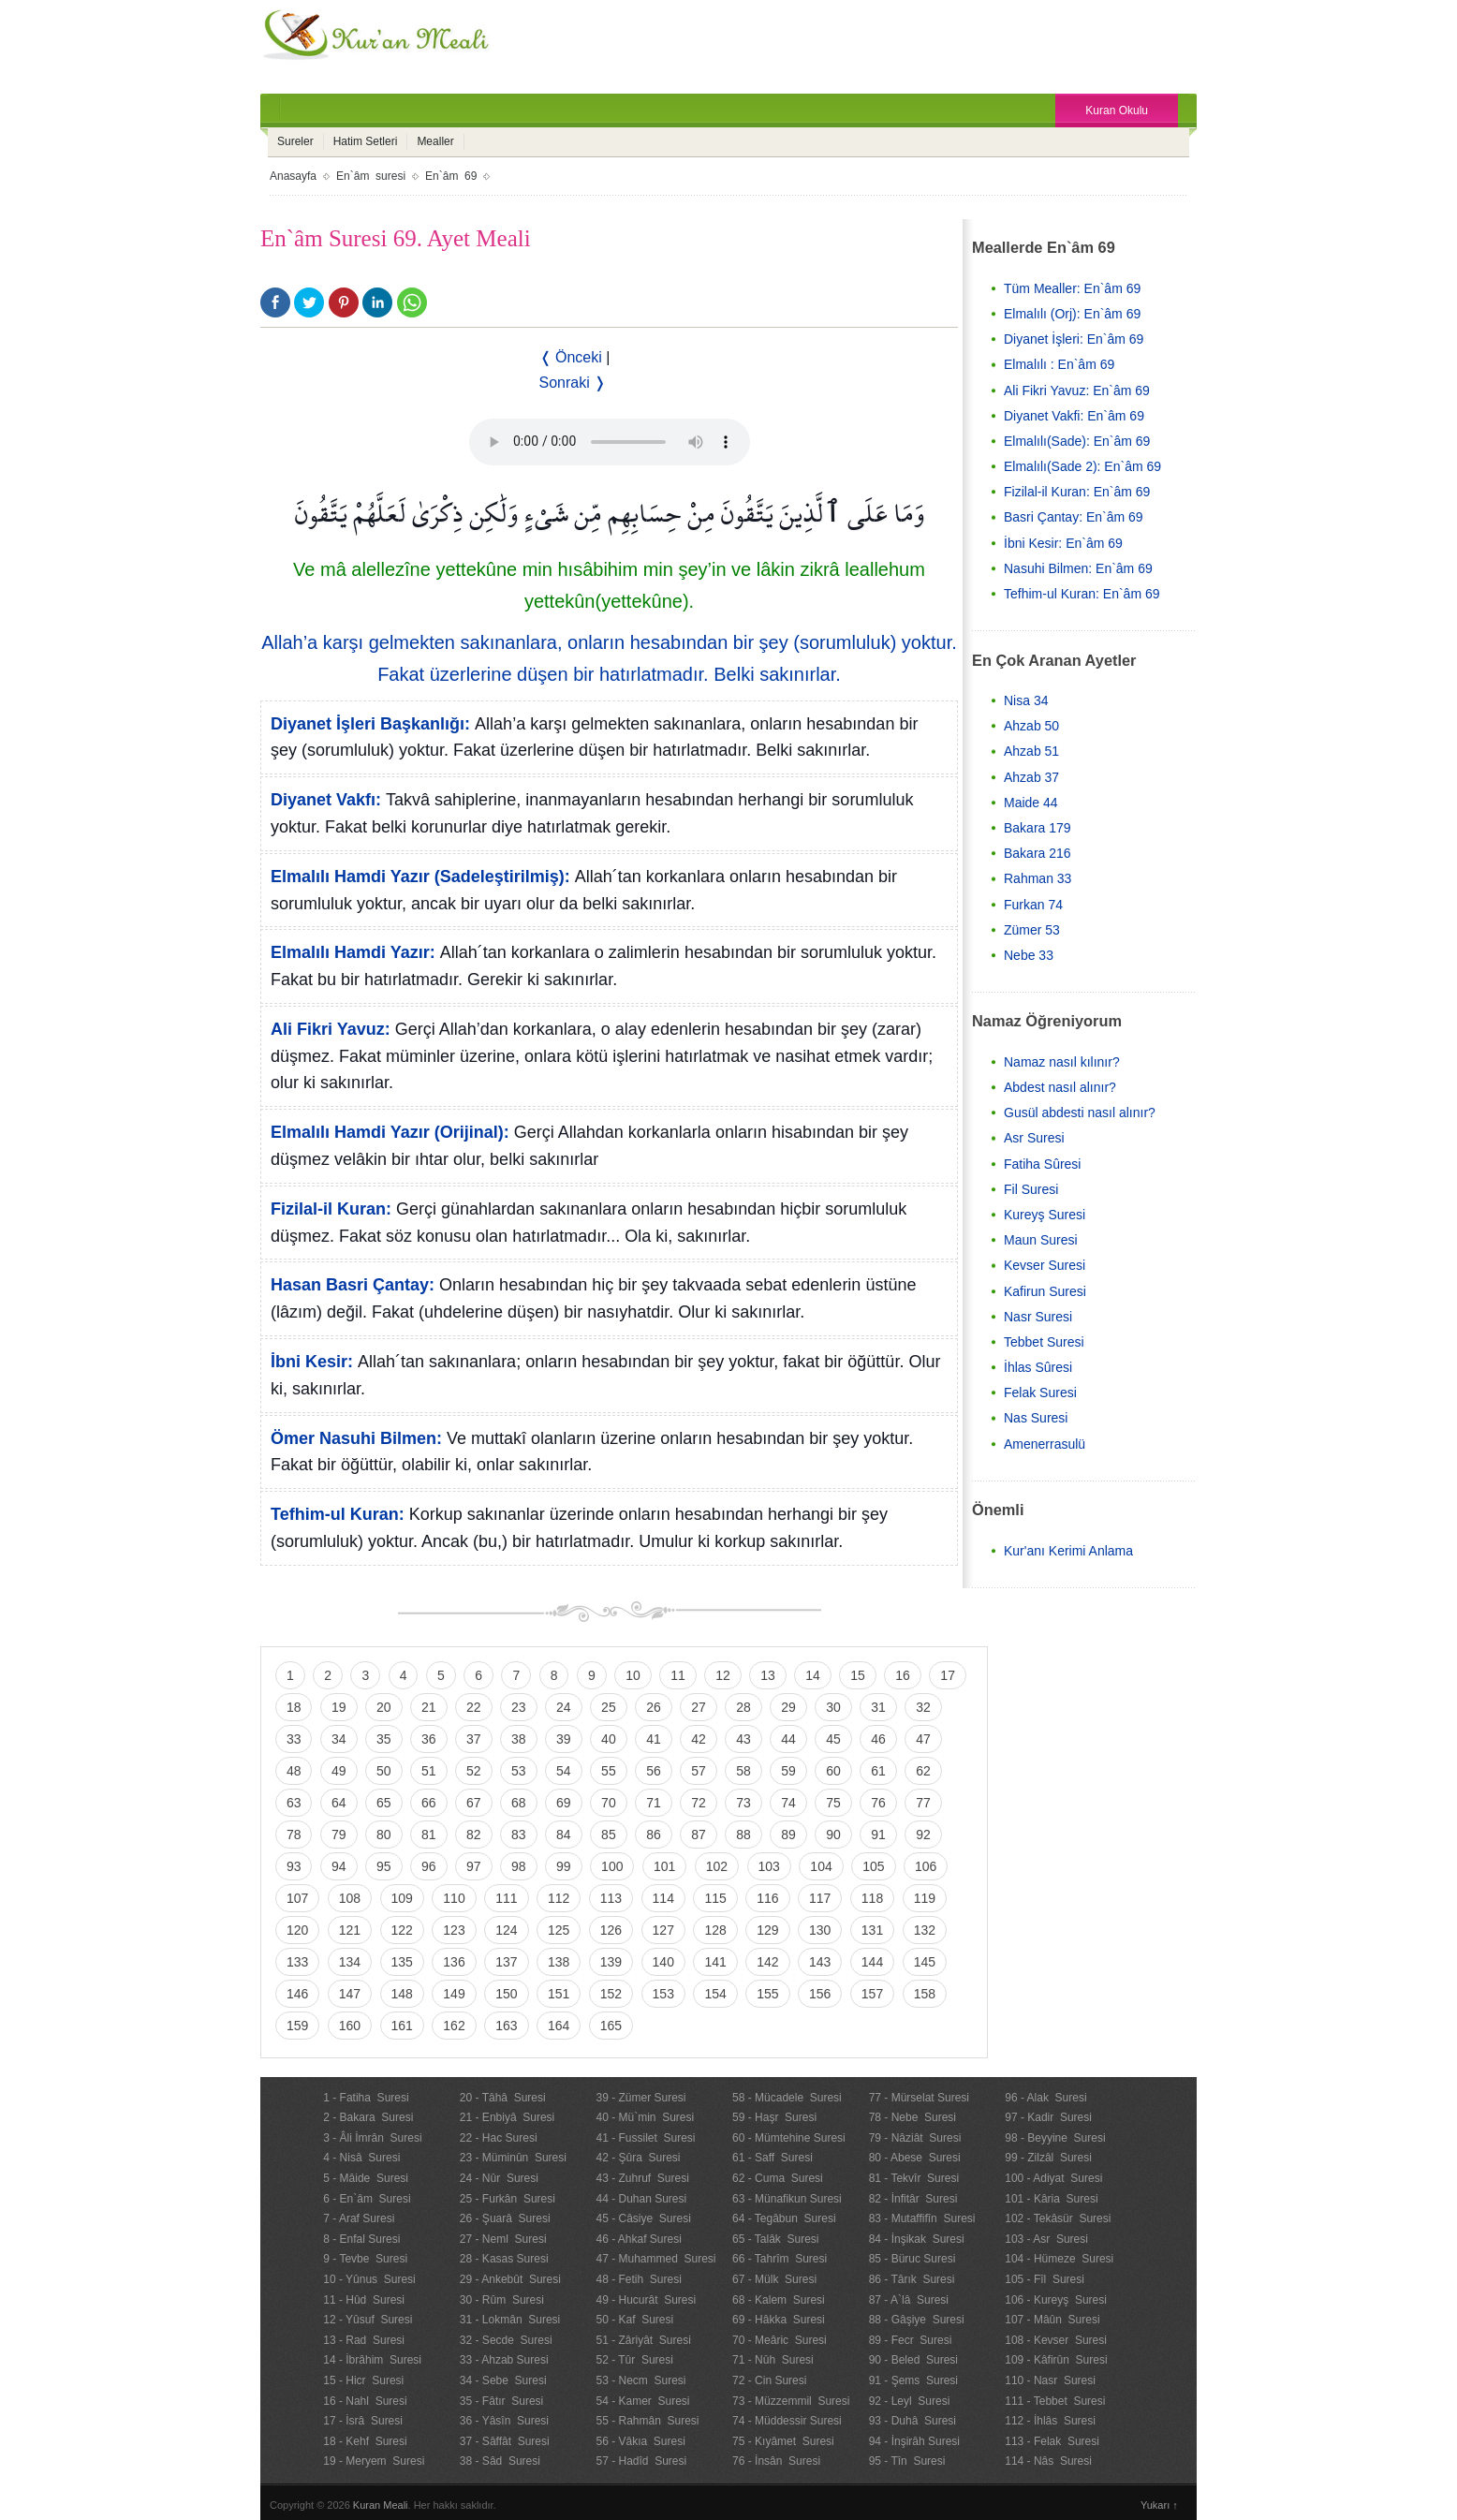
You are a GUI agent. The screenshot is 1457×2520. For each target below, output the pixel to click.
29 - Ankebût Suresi (510, 2279)
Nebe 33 (1028, 955)
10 (632, 1675)
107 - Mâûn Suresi (1052, 2319)
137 (506, 1961)
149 (453, 1993)
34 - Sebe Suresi (503, 2380)
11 (677, 1675)
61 (878, 1770)
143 (820, 1961)
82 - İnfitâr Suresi (913, 2198)
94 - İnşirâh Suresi (914, 2441)
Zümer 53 (1032, 929)
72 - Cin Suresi (769, 2380)
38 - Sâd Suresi (500, 2461)
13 (767, 1675)
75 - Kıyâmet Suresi (783, 2441)
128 (715, 1930)
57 (698, 1770)
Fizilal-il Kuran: (331, 1209)
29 (788, 1707)
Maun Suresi (1041, 1239)
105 (873, 1866)
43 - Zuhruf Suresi (642, 2178)
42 (698, 1739)
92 (923, 1834)
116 (767, 1898)
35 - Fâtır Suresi (501, 2401)
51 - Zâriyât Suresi (643, 2340)
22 (473, 1707)
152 (611, 1993)
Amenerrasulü (1044, 1444)
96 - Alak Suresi (1045, 2097)
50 (383, 1770)
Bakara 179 (1037, 827)
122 (402, 1930)
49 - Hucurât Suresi (646, 2299)
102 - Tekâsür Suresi (1058, 2218)
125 (558, 1930)
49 (338, 1770)
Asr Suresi (1034, 1137)
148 (402, 1993)
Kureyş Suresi (1044, 1214)
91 (878, 1834)
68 (518, 1802)
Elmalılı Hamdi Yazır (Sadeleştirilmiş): (420, 876)
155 (767, 1993)
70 (608, 1802)
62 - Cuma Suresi (777, 2178)
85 (608, 1834)
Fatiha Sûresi (1042, 1164)
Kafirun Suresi (1045, 1291)
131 (872, 1930)
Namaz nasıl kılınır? (1062, 1061)
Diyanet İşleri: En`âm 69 (1073, 339)
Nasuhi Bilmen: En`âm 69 (1078, 568)
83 (518, 1834)
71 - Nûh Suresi (773, 2359)
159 (297, 2025)
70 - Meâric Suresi (779, 2340)
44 (788, 1739)
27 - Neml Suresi (503, 2239)
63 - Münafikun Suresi (787, 2198)
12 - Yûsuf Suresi (367, 2319)
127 (663, 1930)
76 (878, 1802)
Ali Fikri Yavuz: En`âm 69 (1077, 390)
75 (833, 1802)
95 (383, 1866)
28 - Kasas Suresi (504, 2258)
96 (428, 1866)
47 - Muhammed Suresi (655, 2258)
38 (518, 1739)
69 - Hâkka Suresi (778, 2319)
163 (506, 2025)
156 (820, 1993)
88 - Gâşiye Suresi (916, 2319)
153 (663, 1993)
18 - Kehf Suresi (364, 2441)
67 (473, 1802)
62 (923, 1770)
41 (653, 1739)
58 (743, 1770)
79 (338, 1834)
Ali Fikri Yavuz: (330, 1029)
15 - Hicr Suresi (363, 2380)
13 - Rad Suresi (364, 2340)
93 (294, 1866)
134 (350, 1961)
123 (453, 1930)
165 (611, 2025)
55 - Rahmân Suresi (647, 2420)
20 (383, 1707)
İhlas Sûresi (1038, 1367)
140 (663, 1961)
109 (402, 1898)
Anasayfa (293, 176)
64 (338, 1802)
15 (857, 1675)
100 (612, 1866)
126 (611, 1930)
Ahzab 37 (1031, 777)
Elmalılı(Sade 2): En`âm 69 (1082, 466)
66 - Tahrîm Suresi (779, 2258)
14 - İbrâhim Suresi (372, 2359)
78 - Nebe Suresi (912, 2117)
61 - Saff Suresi (772, 2157)
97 (473, 1866)
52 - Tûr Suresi (634, 2359)
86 (653, 1834)
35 (383, 1739)
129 (767, 1930)
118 (872, 1898)
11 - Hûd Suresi (364, 2299)
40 (608, 1739)
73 (743, 1802)
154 (715, 1993)
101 (664, 1866)
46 (878, 1739)
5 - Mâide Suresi (365, 2178)
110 (453, 1898)
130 (820, 1930)
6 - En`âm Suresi (366, 2198)
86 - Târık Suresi (912, 2279)
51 (428, 1770)
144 (872, 1961)
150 (506, 1993)
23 (518, 1707)
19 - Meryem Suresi (373, 2461)
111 (506, 1898)
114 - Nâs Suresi (1048, 2461)
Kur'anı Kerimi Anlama (1068, 1550)
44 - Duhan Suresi (641, 2198)
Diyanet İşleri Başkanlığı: (370, 724)
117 (820, 1898)
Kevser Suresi (1044, 1265)
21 (428, 1707)
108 (350, 1898)
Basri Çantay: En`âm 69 (1073, 516)
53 (518, 1770)
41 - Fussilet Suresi (645, 2137)
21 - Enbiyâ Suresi (507, 2117)
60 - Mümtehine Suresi (789, 2137)
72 (698, 1802)
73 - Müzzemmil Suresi (790, 2401)
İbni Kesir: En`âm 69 (1063, 543)
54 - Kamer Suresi (642, 2401)
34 (338, 1739)
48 (294, 1770)
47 (923, 1739)
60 (833, 1770)
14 (812, 1675)
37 (473, 1739)
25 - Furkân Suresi (507, 2198)
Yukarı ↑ (1159, 2505)
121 (350, 1930)
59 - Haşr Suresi (774, 2117)
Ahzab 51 (1031, 751)
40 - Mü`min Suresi (645, 2117)
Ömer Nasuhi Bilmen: (356, 1438)
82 (473, 1834)
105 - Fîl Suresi (1044, 2279)
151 (558, 1993)
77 (923, 1802)
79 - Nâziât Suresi (915, 2137)
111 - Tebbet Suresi (1055, 2401)
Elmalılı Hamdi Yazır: (353, 952)
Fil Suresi (1031, 1189)
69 (563, 1802)
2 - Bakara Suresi (368, 2117)
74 (788, 1802)
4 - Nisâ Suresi (361, 2157)
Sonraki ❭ (573, 383)
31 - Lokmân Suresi (510, 2319)
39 (563, 1739)
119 (924, 1898)
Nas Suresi (1035, 1417)
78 (294, 1834)
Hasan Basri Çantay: (352, 1284)
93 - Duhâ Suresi (912, 2420)
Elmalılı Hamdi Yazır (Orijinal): (390, 1132)
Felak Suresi (1040, 1392)
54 (563, 1770)
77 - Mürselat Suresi (919, 2097)
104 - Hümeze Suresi (1059, 2258)
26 (653, 1707)
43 (743, 1739)
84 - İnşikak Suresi (916, 2239)
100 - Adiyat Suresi (1053, 2178)
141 (715, 1961)
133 (297, 1961)
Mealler (435, 141)
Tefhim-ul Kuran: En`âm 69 (1082, 593)
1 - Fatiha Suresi (365, 2097)
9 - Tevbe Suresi (365, 2258)
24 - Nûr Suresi (499, 2178)
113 (611, 1898)
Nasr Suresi (1038, 1316)
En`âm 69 (451, 176)
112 (558, 1898)
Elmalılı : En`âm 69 (1059, 364)
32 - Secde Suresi (506, 2340)
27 (698, 1707)
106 (925, 1866)
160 (350, 2025)
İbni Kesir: (312, 1361)
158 (924, 1993)
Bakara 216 (1037, 853)
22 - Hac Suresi (498, 2137)
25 (608, 1707)
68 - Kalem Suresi (778, 2299)
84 (563, 1834)
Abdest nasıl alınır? (1060, 1087)
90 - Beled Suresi (913, 2359)
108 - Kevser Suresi (1056, 2340)
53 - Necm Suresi (640, 2380)
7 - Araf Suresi (358, 2218)
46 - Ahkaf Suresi (638, 2239)
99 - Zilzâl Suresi (1048, 2157)
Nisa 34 (1026, 700)
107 (297, 1898)
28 (743, 1707)
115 (715, 1898)
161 (402, 2025)
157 (872, 1993)
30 (833, 1707)
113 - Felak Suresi (1052, 2441)
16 (902, 1675)
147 (350, 1993)
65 (383, 1802)
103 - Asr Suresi (1046, 2239)
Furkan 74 (1033, 904)
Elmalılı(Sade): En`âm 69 (1077, 441)
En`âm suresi (370, 176)
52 (473, 1770)
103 (769, 1866)
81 (428, 1834)
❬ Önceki (570, 357)
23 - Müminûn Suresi (513, 2157)
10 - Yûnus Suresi (369, 2279)
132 (924, 1930)
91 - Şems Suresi (913, 2380)
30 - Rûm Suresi (502, 2299)
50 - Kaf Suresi (634, 2319)
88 (743, 1834)
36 (428, 1739)
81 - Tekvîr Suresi (914, 2178)
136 (453, 1961)
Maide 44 (1031, 802)
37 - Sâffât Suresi (505, 2441)
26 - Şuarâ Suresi (505, 2218)
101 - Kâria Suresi (1051, 2198)
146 (297, 1993)
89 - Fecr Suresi (910, 2340)
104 (821, 1866)
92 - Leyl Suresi (909, 2401)
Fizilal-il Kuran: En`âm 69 (1077, 491)
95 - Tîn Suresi (907, 2461)
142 (767, 1961)
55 (608, 1770)
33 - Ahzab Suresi (504, 2359)
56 (653, 1770)
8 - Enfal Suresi (361, 2239)
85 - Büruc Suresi (912, 2258)
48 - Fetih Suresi (638, 2279)
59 (788, 1770)
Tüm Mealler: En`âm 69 (1072, 288)
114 (663, 1898)
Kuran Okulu (1116, 110)
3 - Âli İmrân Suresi (372, 2137)
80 (383, 1834)
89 (788, 1834)
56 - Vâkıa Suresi (640, 2441)
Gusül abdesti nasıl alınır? (1079, 1112)
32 (923, 1707)
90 (833, 1834)
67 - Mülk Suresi (774, 2279)
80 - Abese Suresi (915, 2157)
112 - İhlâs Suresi (1050, 2420)
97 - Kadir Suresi (1048, 2117)
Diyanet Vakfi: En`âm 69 (1074, 415)
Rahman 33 (1037, 878)
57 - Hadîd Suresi (641, 2461)
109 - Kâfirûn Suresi (1056, 2359)
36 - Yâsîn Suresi (504, 2420)
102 (717, 1866)
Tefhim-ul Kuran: (338, 1514)
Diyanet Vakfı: (326, 799)
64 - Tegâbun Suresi (784, 2218)
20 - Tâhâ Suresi (503, 2097)
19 (338, 1707)
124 (506, 1930)
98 (518, 1866)
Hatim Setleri (365, 141)
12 (722, 1675)
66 (428, 1802)
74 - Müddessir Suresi (787, 2420)
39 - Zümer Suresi (640, 2097)
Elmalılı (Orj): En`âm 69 (1072, 313)
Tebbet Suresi (1044, 1341)
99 (563, 1866)
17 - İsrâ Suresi (363, 2420)
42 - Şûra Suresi (638, 2157)
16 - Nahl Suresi (364, 2401)
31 (878, 1707)
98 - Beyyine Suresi (1055, 2137)
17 (947, 1675)
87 (698, 1834)
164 (558, 2025)
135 (402, 1961)
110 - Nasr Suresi (1050, 2380)
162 (453, 2025)
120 (297, 1930)
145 (924, 1961)
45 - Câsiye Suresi (643, 2218)
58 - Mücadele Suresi (787, 2097)
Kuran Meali (380, 2505)
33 (294, 1739)
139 (611, 1961)
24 (563, 1707)
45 (833, 1739)
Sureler (295, 141)
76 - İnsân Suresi (776, 2461)
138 (558, 1961)
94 (338, 1866)
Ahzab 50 (1031, 725)
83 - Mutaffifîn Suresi (922, 2218)
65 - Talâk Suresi (775, 2239)
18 (294, 1707)
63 (294, 1802)
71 (653, 1802)
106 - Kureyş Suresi (1056, 2299)
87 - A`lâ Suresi (909, 2299)
